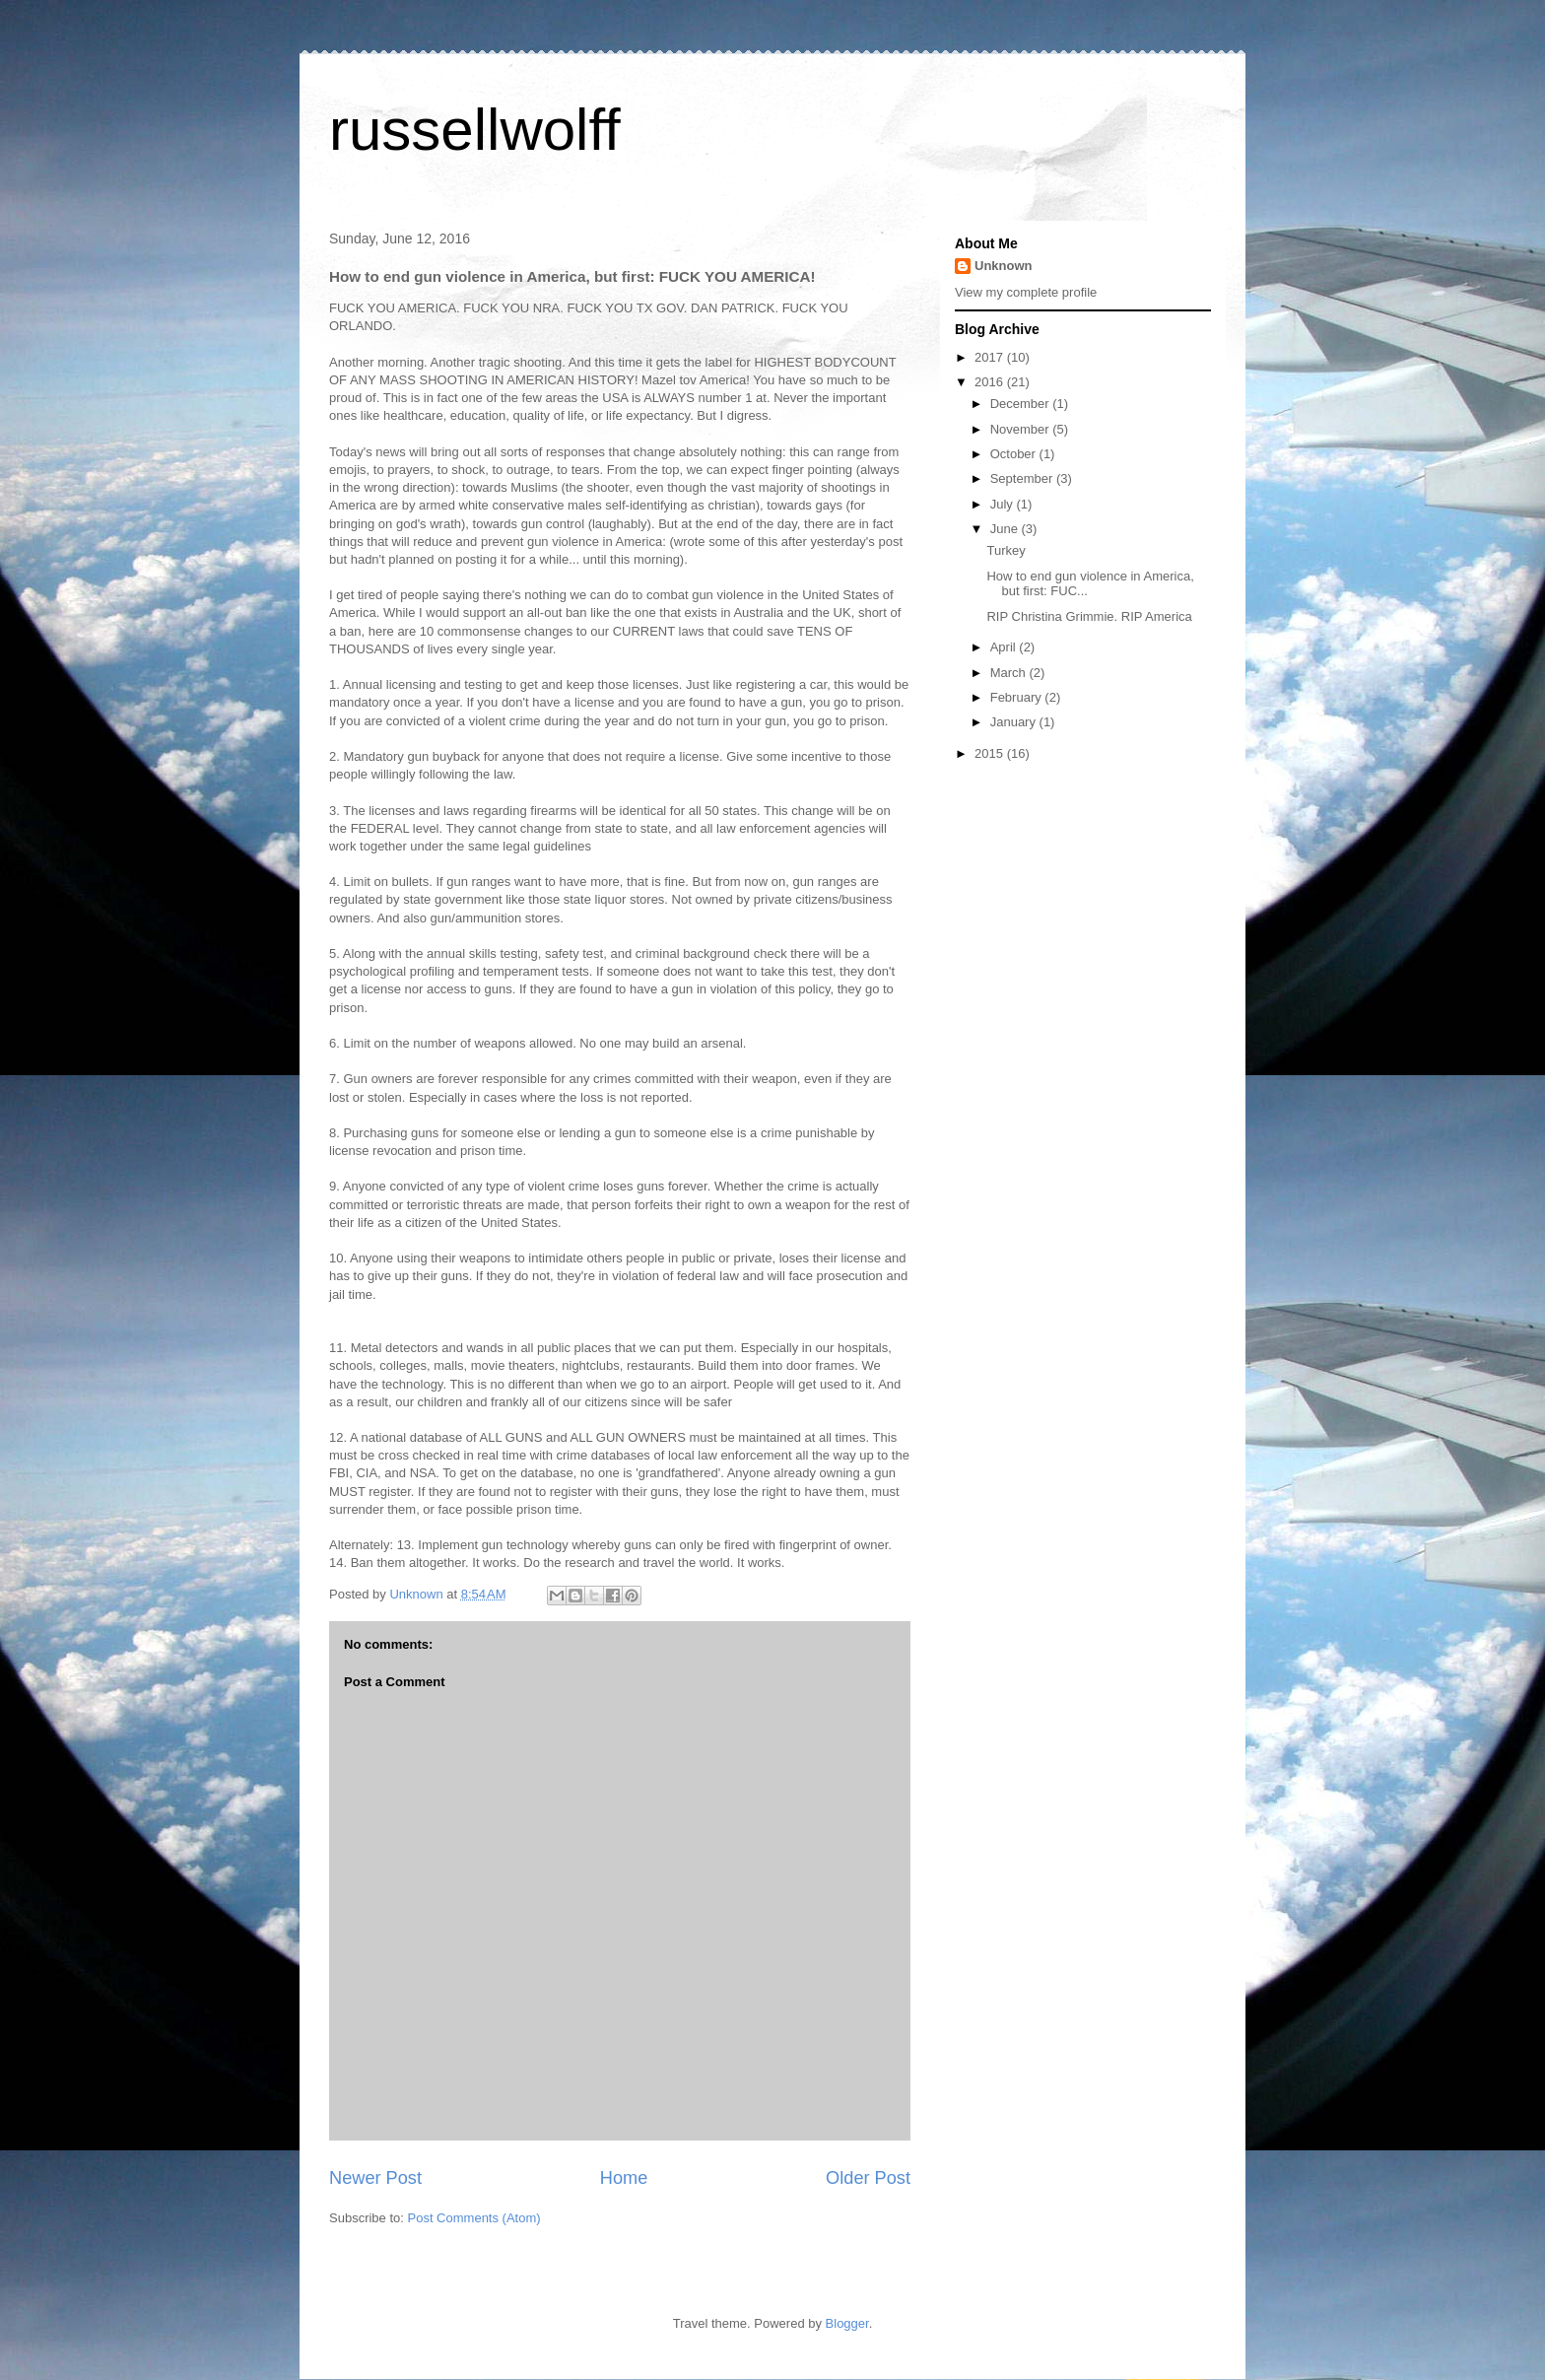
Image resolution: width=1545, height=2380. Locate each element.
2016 (990, 381)
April (1005, 647)
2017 (990, 357)
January (1015, 721)
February (1017, 697)
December (1021, 403)
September (1023, 478)
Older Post (868, 2178)
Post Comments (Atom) (474, 2217)
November (1021, 429)
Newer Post (375, 2178)
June (1006, 528)
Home (624, 2178)
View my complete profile (1026, 292)
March (1010, 672)
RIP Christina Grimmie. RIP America (1088, 616)
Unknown (1003, 265)
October (1015, 453)
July (1003, 504)
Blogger (847, 2323)
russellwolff (475, 130)
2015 (990, 753)
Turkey (1005, 550)
